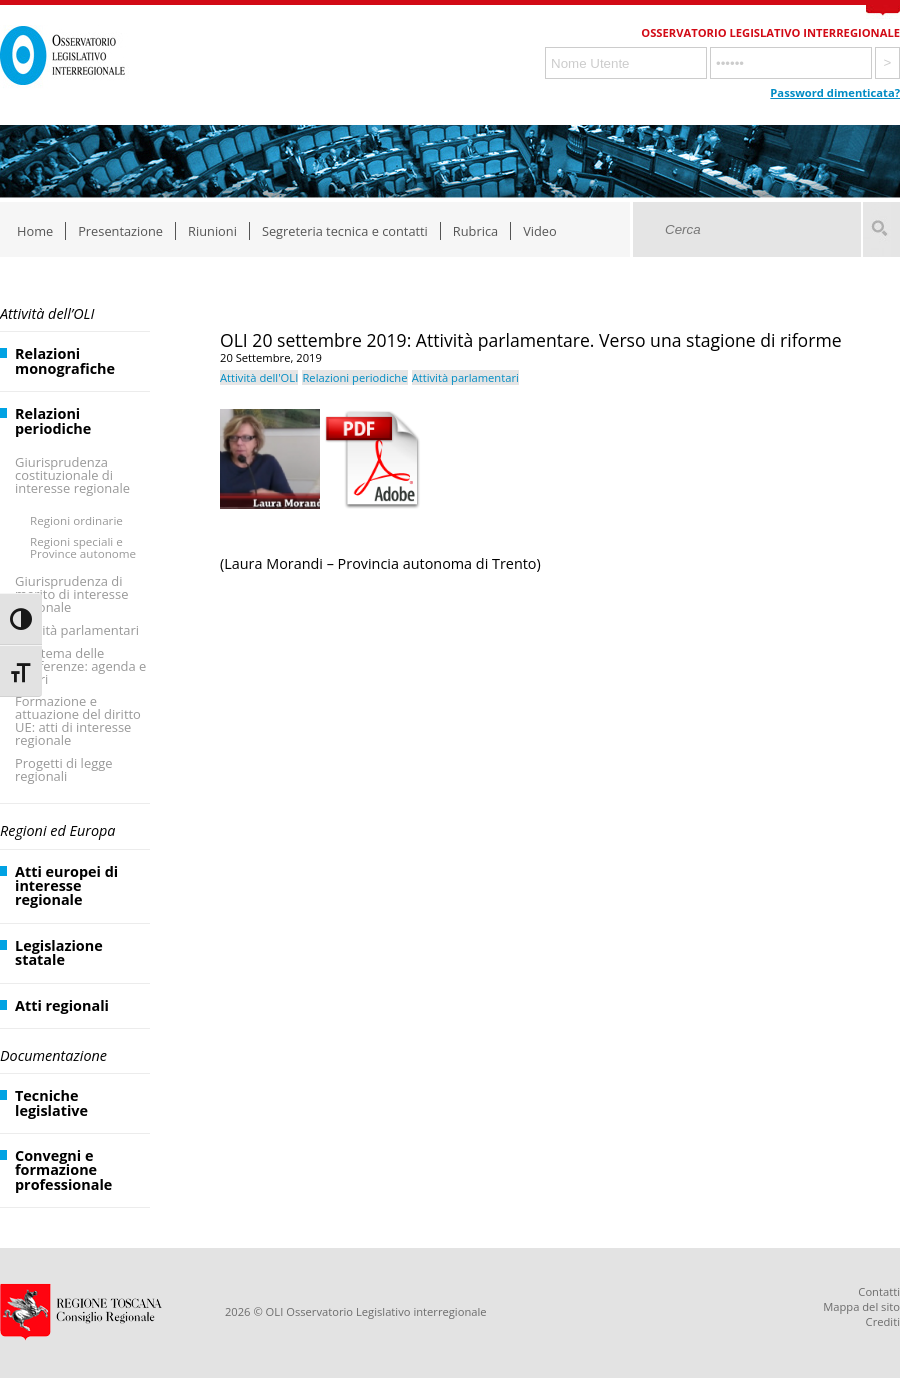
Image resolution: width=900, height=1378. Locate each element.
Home (35, 231)
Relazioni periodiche (53, 420)
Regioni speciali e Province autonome (83, 547)
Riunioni (212, 231)
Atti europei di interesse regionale (66, 886)
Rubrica (475, 231)
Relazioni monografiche (65, 360)
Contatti (879, 1291)
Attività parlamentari (77, 630)
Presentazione (120, 231)
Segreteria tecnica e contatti (345, 231)
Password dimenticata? (835, 92)
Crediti (883, 1321)
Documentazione (53, 1055)
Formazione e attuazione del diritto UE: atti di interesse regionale (78, 720)
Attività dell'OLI (259, 377)
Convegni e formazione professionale (63, 1170)
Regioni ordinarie (76, 520)
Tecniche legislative (51, 1102)
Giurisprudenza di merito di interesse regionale (71, 594)
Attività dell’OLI (47, 313)
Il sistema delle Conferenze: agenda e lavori (80, 666)
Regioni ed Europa (57, 830)
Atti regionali (62, 1005)
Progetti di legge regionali (64, 769)
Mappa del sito (861, 1306)
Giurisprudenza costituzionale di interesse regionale (72, 475)
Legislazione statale (59, 952)
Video (540, 231)
